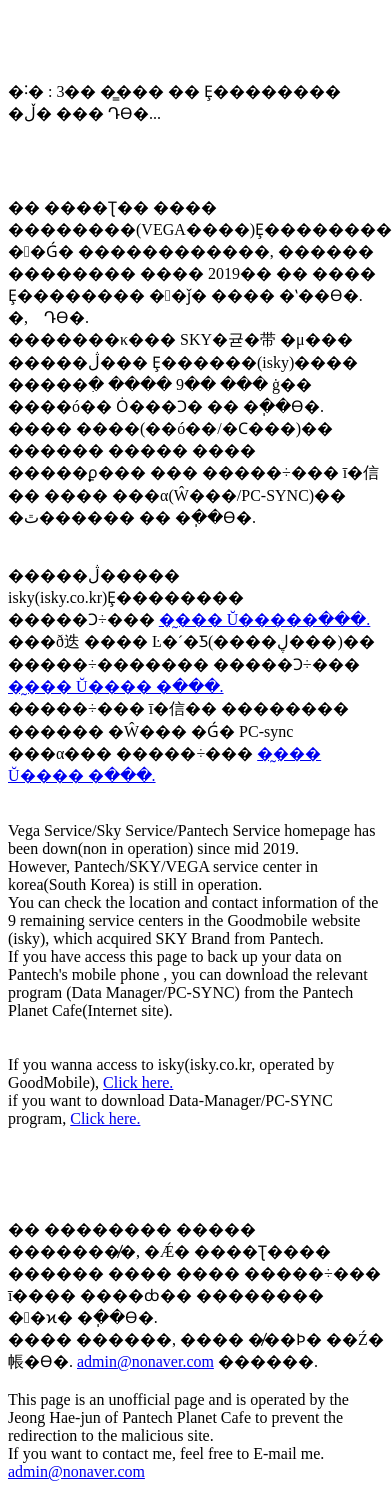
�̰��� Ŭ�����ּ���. (265, 619)
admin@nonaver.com (145, 1361)
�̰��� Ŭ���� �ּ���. (116, 686)
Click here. (138, 1082)
